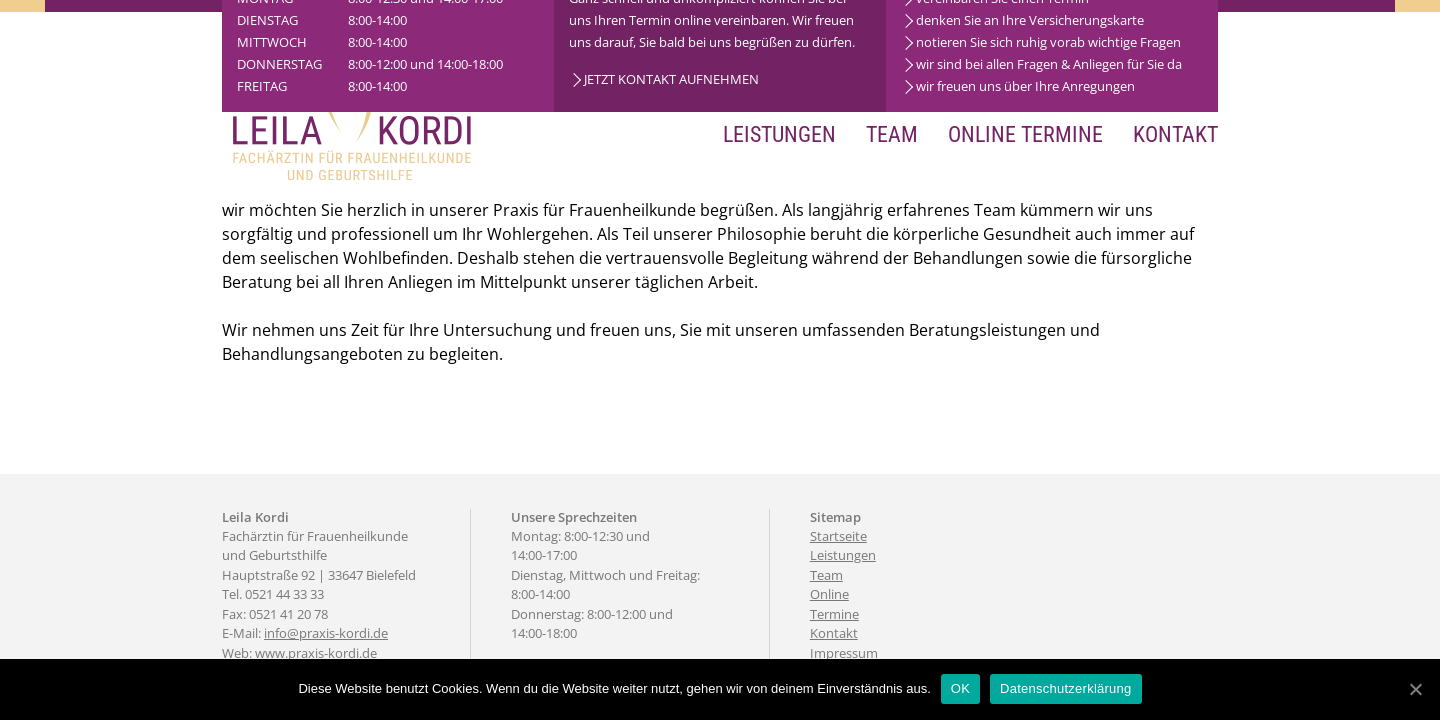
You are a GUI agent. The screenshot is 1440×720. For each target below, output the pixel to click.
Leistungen (779, 134)
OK (960, 688)
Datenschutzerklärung (1065, 688)
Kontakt (1175, 134)
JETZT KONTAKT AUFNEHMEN (671, 79)
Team (892, 134)
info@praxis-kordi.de (326, 633)
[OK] (1415, 689)
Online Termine (1025, 134)
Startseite (838, 536)
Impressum (844, 653)
